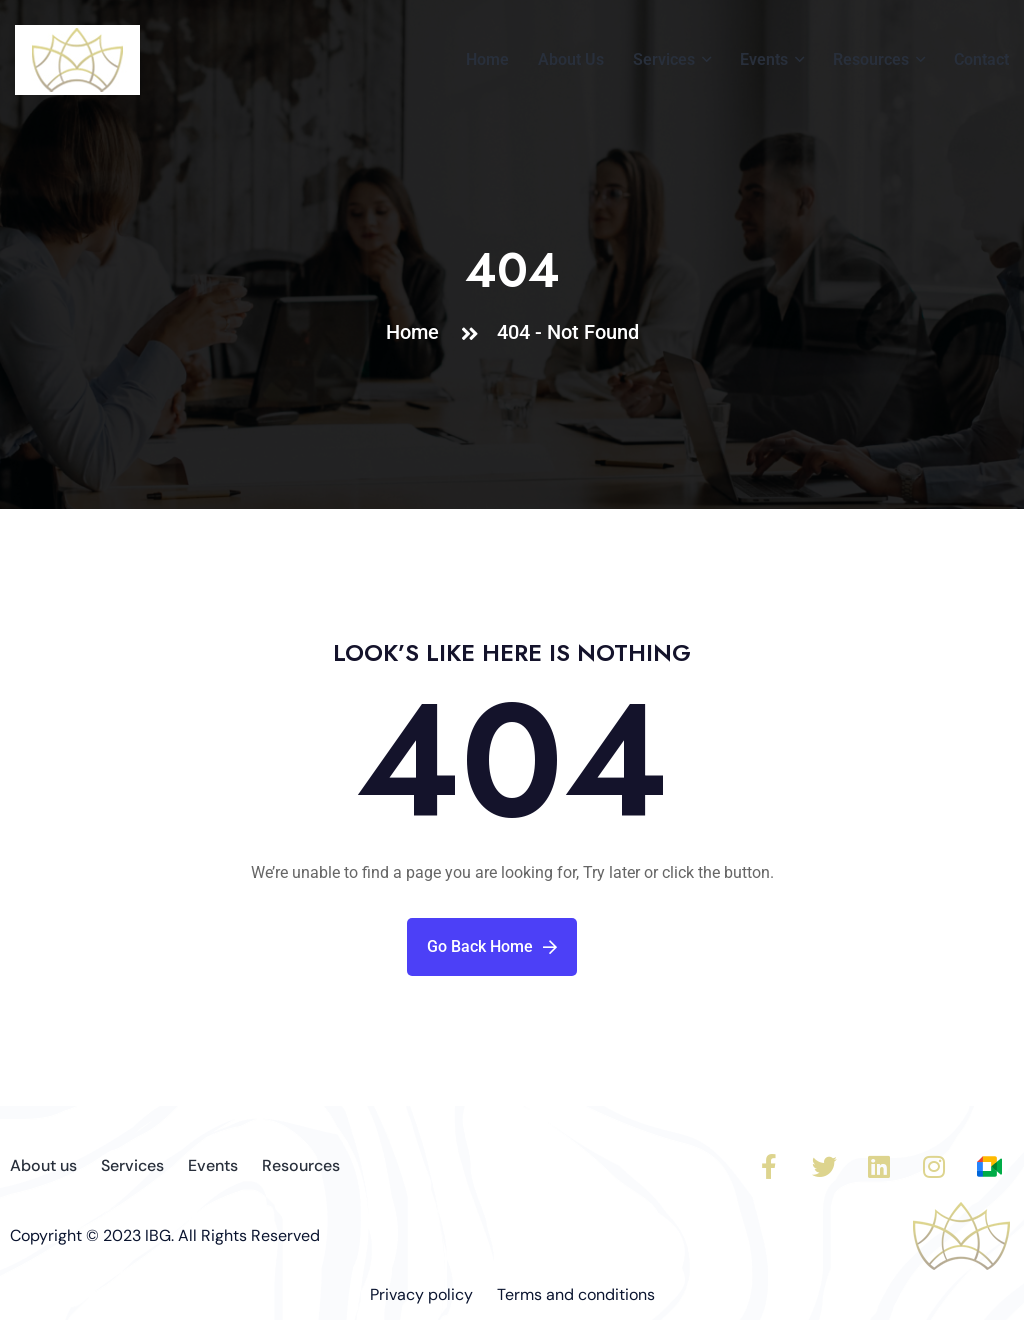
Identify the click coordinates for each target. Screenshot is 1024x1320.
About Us (571, 59)
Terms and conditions (576, 1294)
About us (43, 1165)
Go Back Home (492, 946)
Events (764, 59)
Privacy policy (421, 1294)
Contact (981, 59)
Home (487, 59)
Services (664, 59)
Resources (871, 59)
